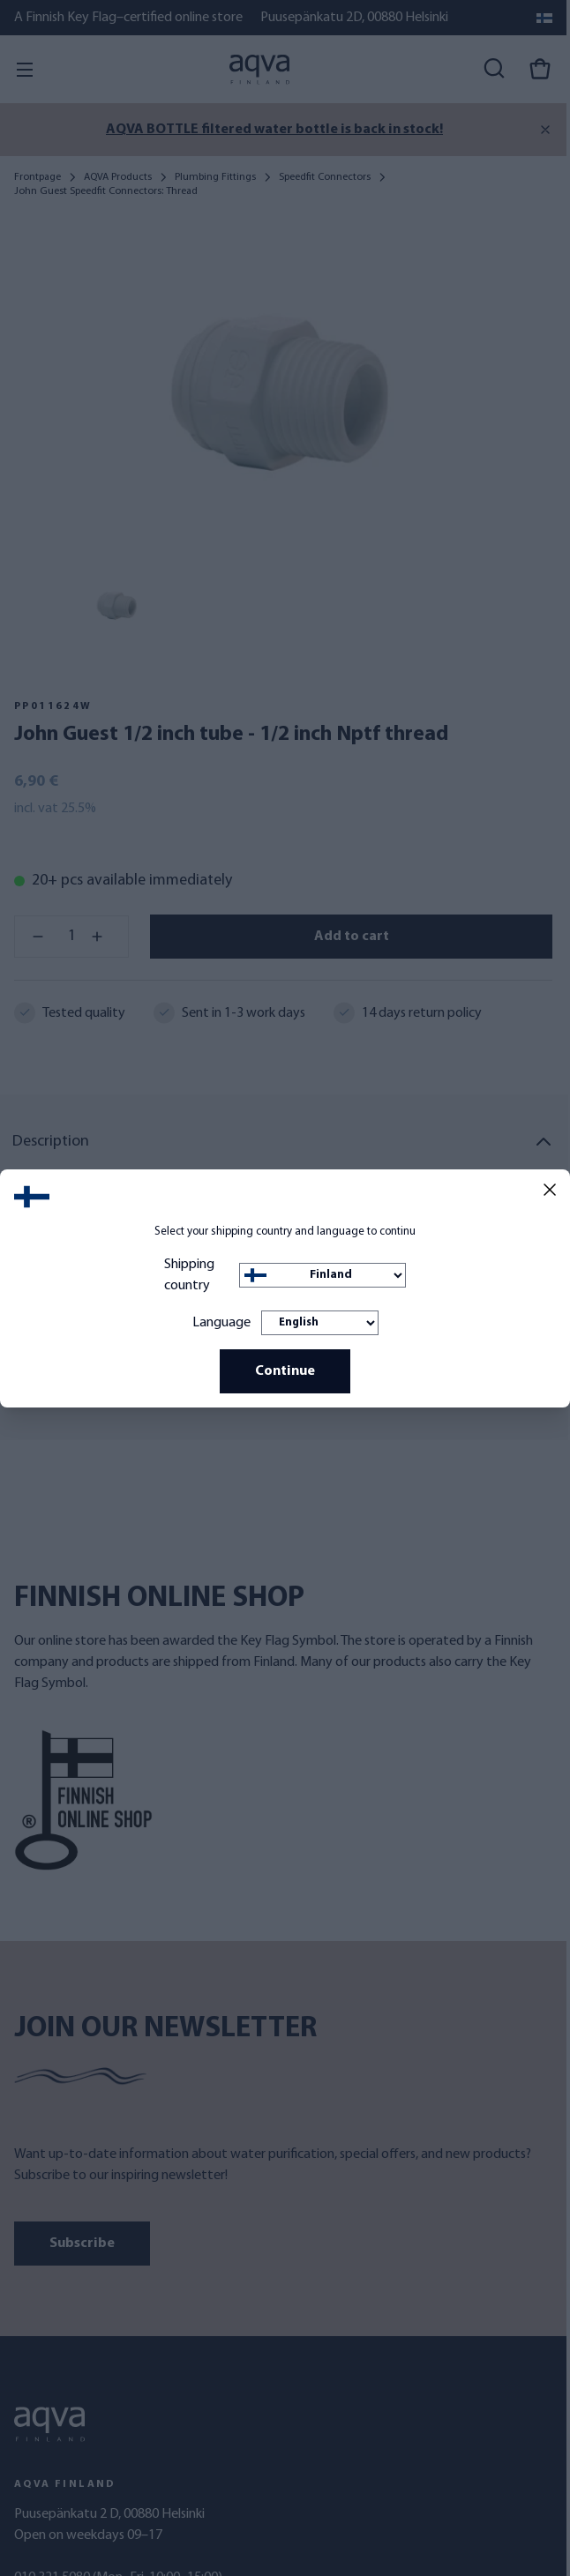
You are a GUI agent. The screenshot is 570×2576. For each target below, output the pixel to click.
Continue (285, 1371)
